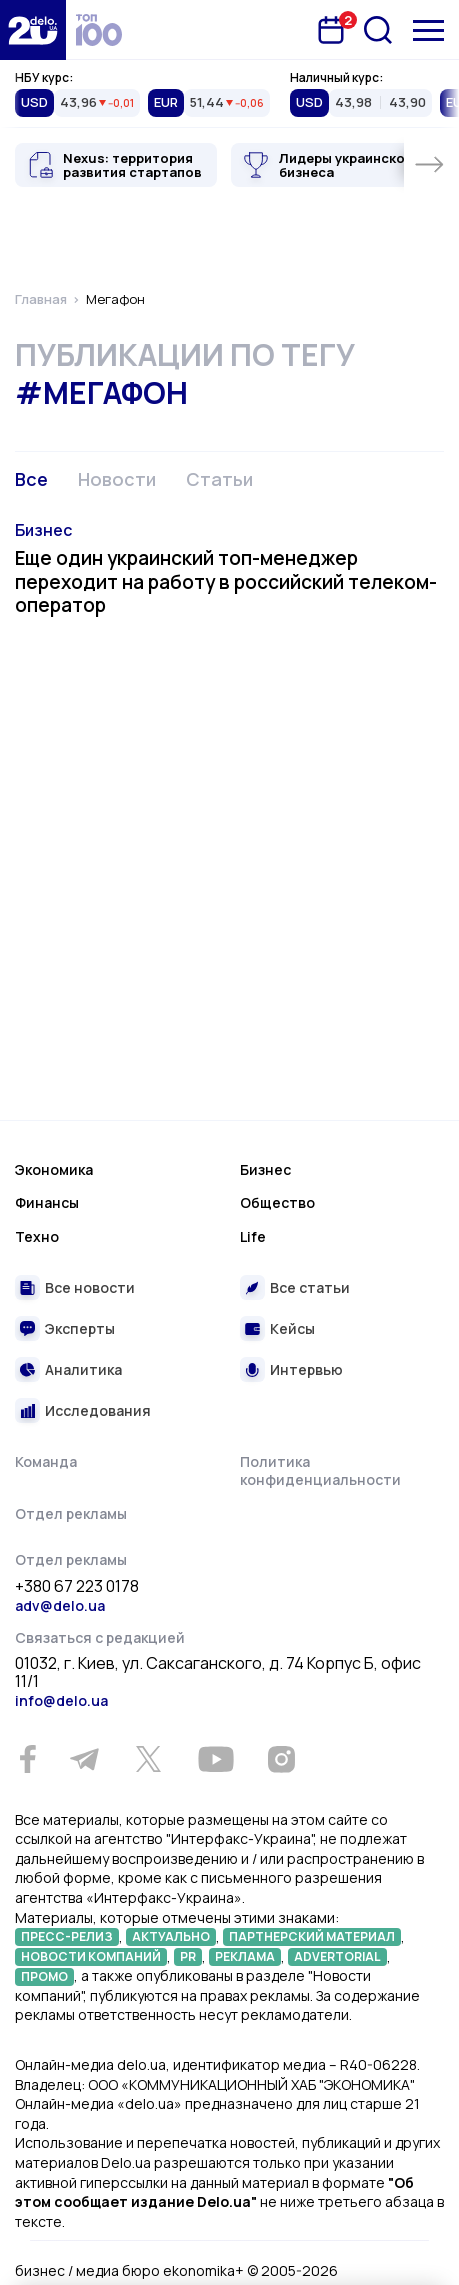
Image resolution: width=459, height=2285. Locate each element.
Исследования (98, 1410)
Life (253, 1236)
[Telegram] (84, 1759)
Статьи (219, 479)
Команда (46, 1461)
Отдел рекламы (71, 1513)
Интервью (306, 1369)
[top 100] (99, 30)
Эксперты (80, 1328)
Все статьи (310, 1287)
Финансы (47, 1202)
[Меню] (428, 30)
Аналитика (83, 1369)
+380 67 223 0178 (77, 1587)
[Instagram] (281, 1759)
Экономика (54, 1169)
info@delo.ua (61, 1700)
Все (31, 479)
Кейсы (292, 1328)
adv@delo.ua (60, 1605)
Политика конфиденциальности (320, 1470)
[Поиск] (378, 30)
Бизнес (43, 530)
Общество (277, 1202)
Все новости (90, 1287)
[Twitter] (148, 1759)
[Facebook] (27, 1759)
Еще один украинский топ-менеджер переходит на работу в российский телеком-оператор (226, 582)
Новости (117, 479)
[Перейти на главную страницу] (33, 30)
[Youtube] (215, 1759)
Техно (37, 1236)
